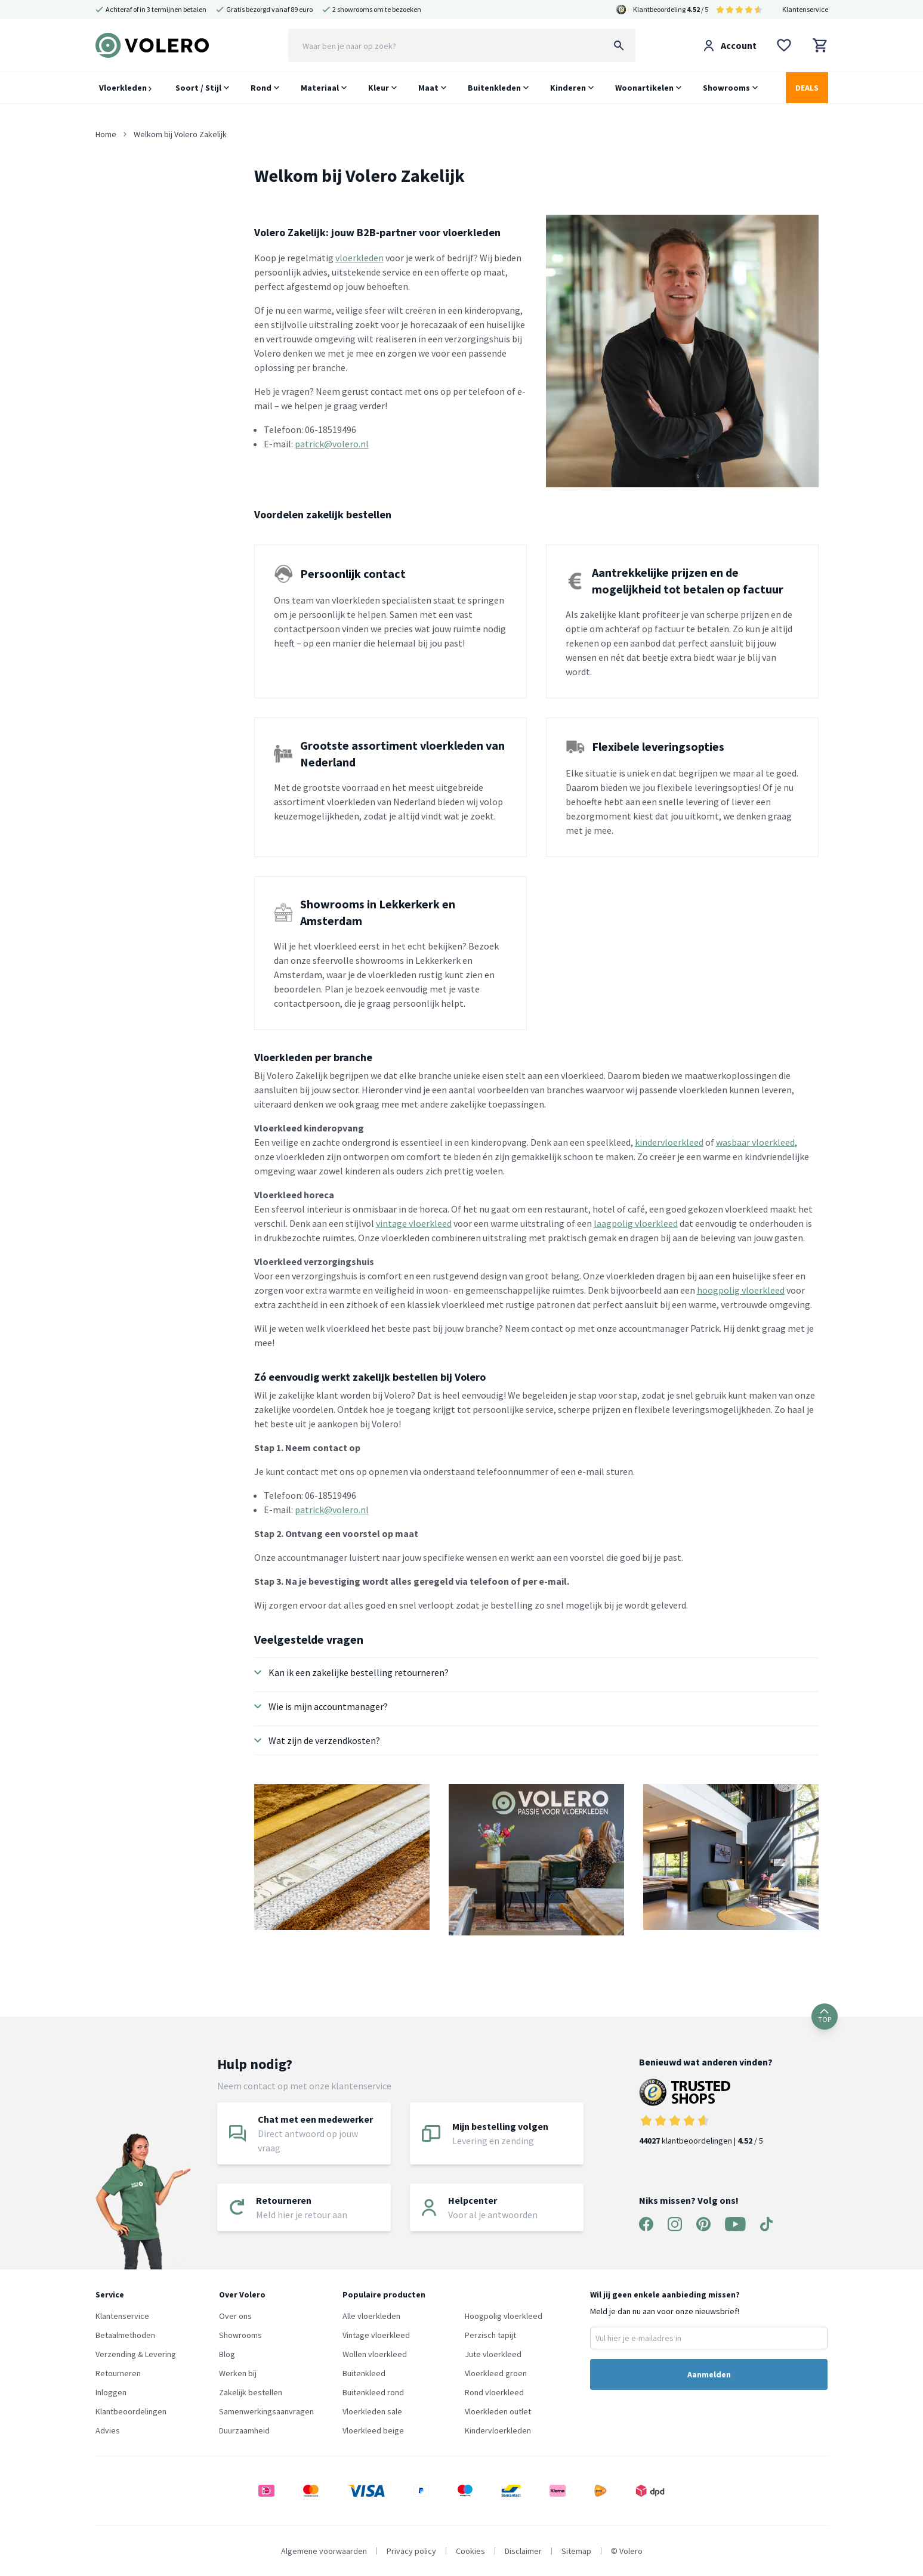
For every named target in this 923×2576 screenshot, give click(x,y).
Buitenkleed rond (373, 2392)
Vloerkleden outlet (498, 2411)
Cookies (470, 2551)
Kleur (378, 87)
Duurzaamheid (244, 2430)
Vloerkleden (125, 87)
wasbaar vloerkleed (755, 1142)
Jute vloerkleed (493, 2354)
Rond (261, 87)
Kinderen (568, 87)
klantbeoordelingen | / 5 (706, 2112)
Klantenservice (805, 9)
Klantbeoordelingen (130, 2411)
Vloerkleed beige (373, 2430)
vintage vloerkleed (414, 1223)
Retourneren (118, 2373)
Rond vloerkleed (494, 2392)
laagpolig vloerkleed (636, 1223)
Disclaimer (523, 2551)
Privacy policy (411, 2551)
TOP (824, 2016)
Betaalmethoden (125, 2335)
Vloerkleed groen (496, 2373)
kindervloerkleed (669, 1142)
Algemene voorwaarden (324, 2551)
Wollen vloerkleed (374, 2354)
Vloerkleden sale (372, 2411)
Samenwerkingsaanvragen (266, 2411)
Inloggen (110, 2392)
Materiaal (320, 87)
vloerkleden (359, 258)
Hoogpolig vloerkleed (503, 2316)
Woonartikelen (644, 87)
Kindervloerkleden (498, 2430)
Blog (227, 2354)
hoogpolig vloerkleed (741, 1290)
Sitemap (576, 2551)
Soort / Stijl (198, 87)
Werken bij (238, 2373)
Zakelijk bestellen (250, 2392)
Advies (107, 2430)
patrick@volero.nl (332, 444)
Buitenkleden (494, 87)
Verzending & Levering (135, 2354)
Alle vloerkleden (371, 2316)
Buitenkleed (363, 2373)
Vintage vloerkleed (376, 2335)
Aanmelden (709, 2374)
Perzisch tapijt (490, 2335)
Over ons (235, 2316)
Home (105, 134)
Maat (428, 87)
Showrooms (726, 87)
